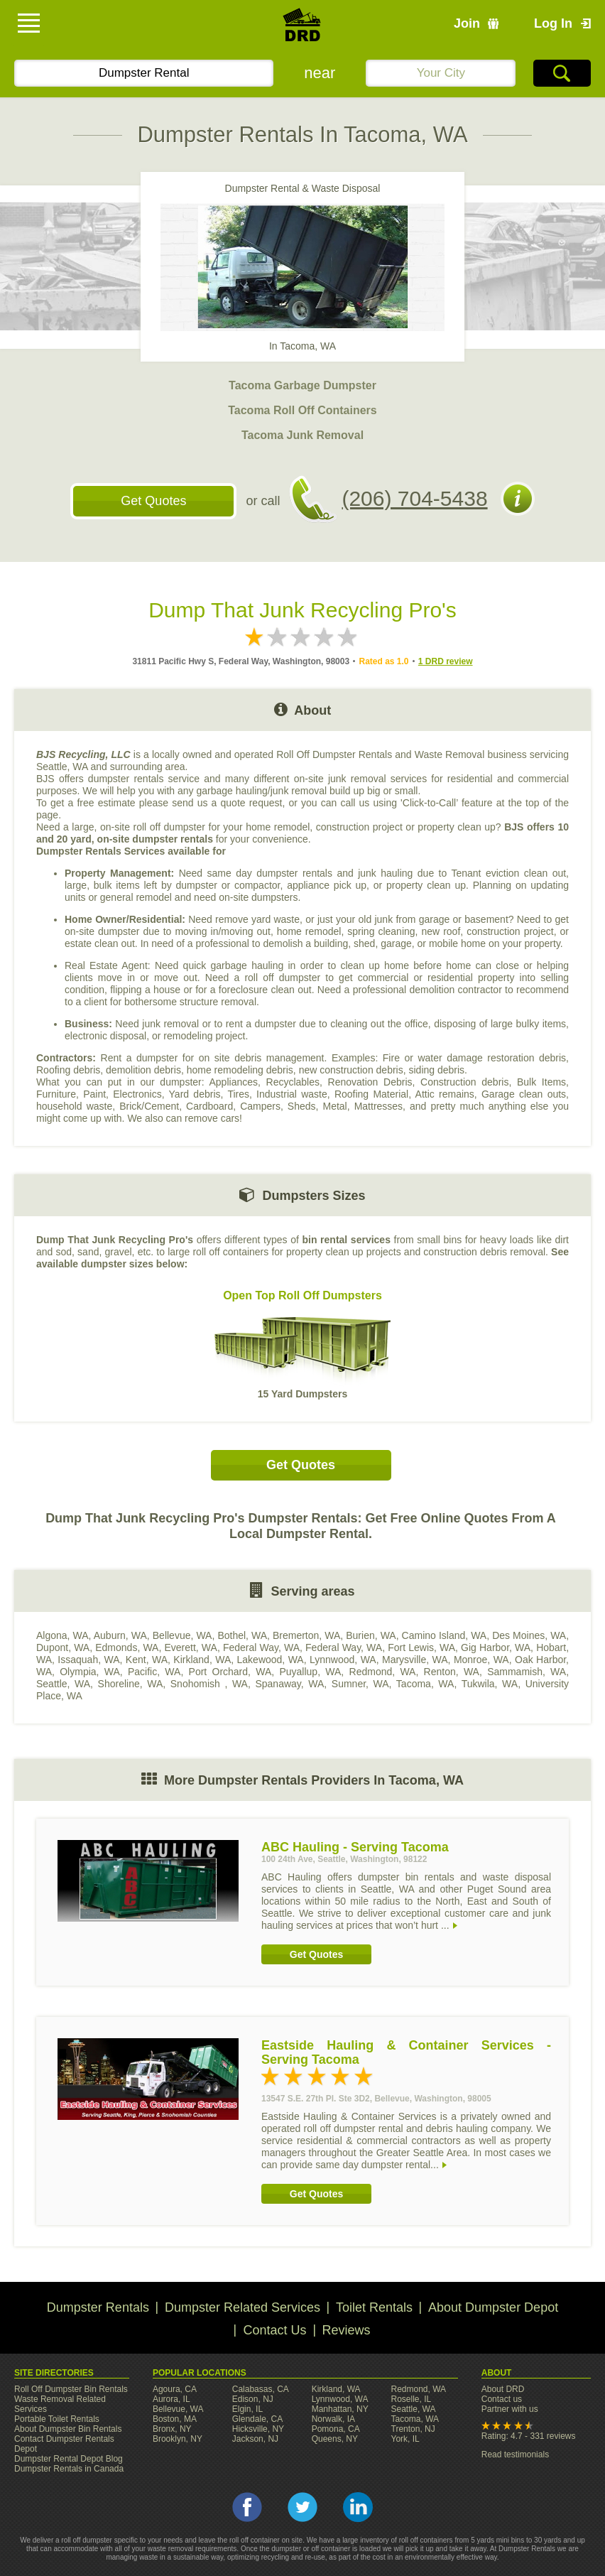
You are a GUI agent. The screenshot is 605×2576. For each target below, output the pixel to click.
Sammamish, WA (526, 1671)
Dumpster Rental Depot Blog (68, 2459)
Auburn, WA (120, 1635)
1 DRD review (445, 661)
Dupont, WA (62, 1647)
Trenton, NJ (413, 2429)
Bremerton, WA (306, 1635)
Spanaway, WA (289, 1683)
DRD (302, 29)
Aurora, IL (171, 2399)
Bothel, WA (242, 1635)
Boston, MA (175, 2419)
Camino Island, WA (444, 1635)
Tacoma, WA (425, 1683)
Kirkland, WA (202, 1659)
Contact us (501, 2399)
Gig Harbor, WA (495, 1647)
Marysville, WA (415, 1659)
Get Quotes (153, 501)
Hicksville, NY (258, 2429)
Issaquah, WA (88, 1659)
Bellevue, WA (182, 1635)
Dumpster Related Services (242, 2307)
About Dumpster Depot (493, 2307)
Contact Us (274, 2330)
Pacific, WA (154, 1671)
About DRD (503, 2389)
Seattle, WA (63, 1683)
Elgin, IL (247, 2409)
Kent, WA (147, 1659)
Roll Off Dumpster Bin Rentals (71, 2389)
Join (467, 23)
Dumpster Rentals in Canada (69, 2469)
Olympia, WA (90, 1671)
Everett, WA (190, 1647)
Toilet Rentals (374, 2307)
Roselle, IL (411, 2399)
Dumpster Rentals (98, 2307)
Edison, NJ (252, 2399)
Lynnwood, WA (343, 1659)
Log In (553, 23)
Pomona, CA (336, 2429)
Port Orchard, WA (230, 1671)
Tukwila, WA (490, 1683)
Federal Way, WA (261, 1647)
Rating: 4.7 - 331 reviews (528, 2436)
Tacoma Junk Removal (302, 435)
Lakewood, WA (270, 1659)
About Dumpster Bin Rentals (67, 2429)
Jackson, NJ (255, 2439)
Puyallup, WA (310, 1671)
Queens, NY (335, 2439)
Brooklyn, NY (177, 2439)
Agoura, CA (175, 2389)
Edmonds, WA (126, 1647)
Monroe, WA (481, 1659)
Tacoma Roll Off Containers (302, 410)
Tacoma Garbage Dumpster (302, 385)
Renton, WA (451, 1671)
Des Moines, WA (529, 1635)
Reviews (346, 2330)
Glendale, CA (257, 2419)
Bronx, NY (172, 2429)
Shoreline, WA (130, 1683)
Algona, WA (62, 1635)
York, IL (405, 2439)
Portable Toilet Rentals (56, 2419)
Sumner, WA (360, 1683)
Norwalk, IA (333, 2419)
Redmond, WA (382, 1671)
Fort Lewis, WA (421, 1647)
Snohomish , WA (209, 1683)
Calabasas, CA (260, 2389)
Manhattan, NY (340, 2409)
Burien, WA (371, 1635)
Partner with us (509, 2409)
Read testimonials (515, 2454)
